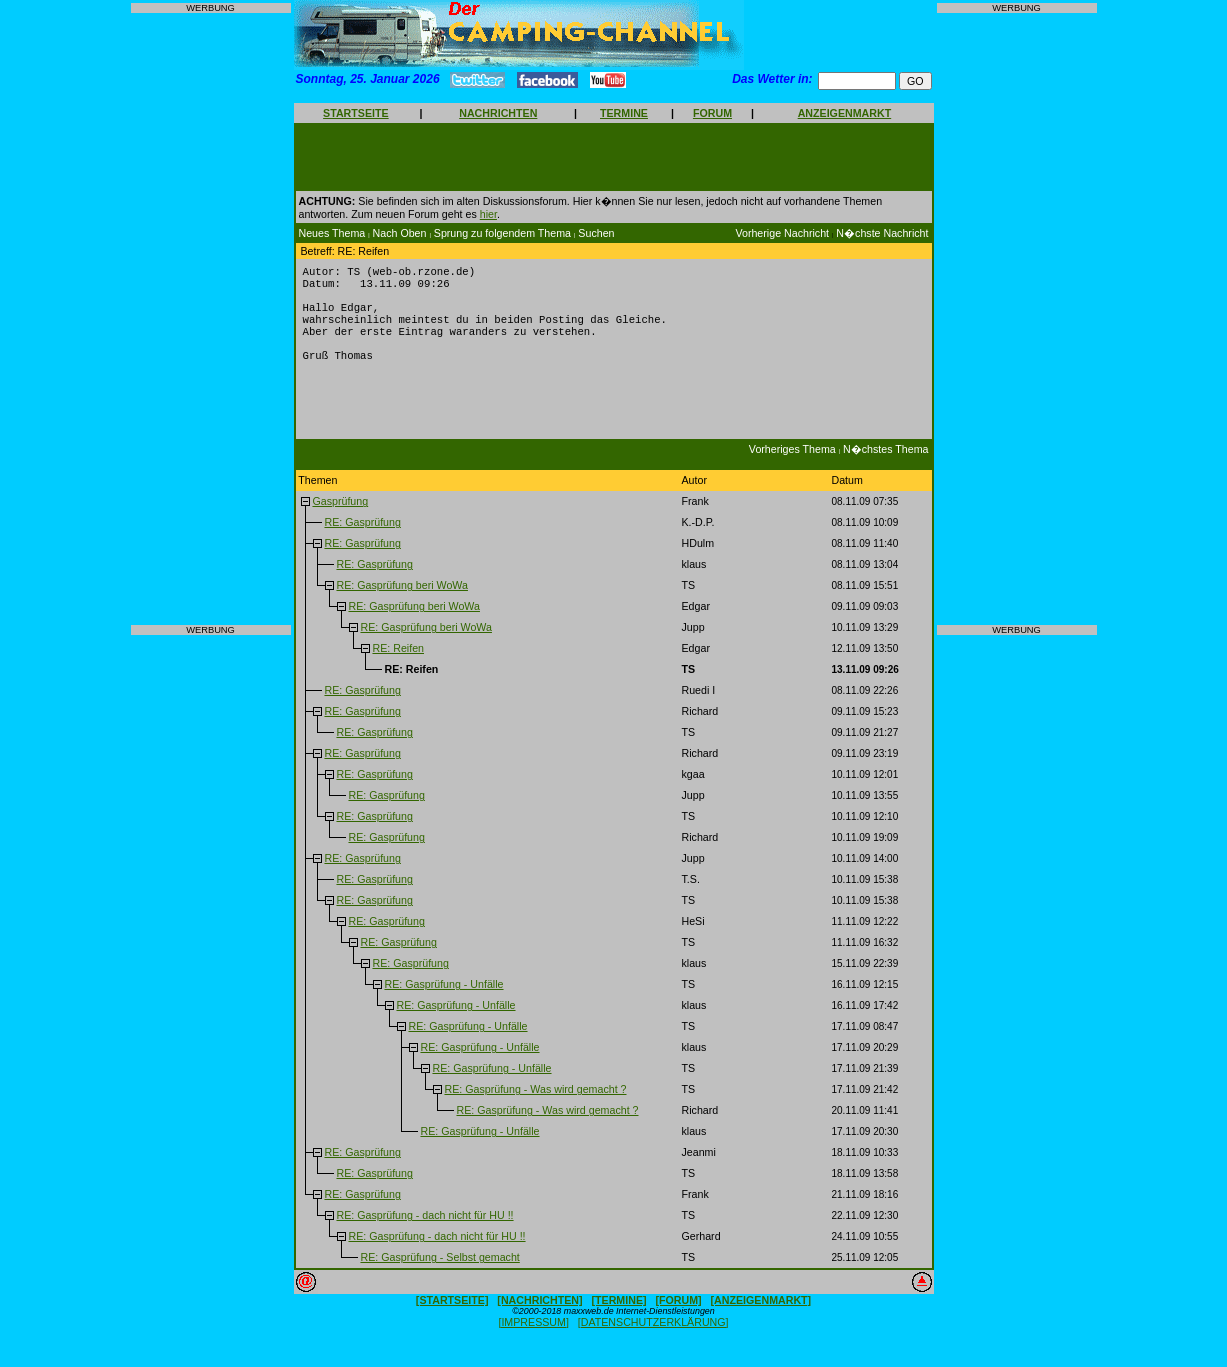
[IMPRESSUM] (533, 1338)
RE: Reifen (398, 664)
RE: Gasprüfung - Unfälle (443, 1000)
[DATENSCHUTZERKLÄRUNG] (653, 1338)
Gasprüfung (340, 517)
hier (488, 214)
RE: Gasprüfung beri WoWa (401, 601)
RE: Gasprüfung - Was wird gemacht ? (535, 1105)
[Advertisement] (211, 319)
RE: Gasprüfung (362, 538)
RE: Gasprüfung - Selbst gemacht (439, 1273)
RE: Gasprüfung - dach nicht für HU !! (424, 1231)
